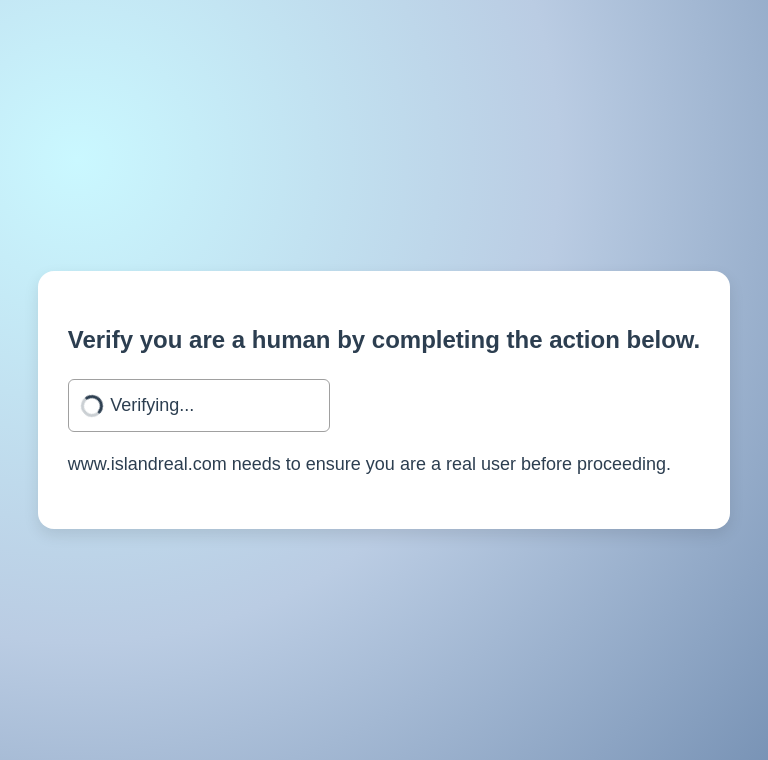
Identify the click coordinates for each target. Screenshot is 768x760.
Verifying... (152, 405)
